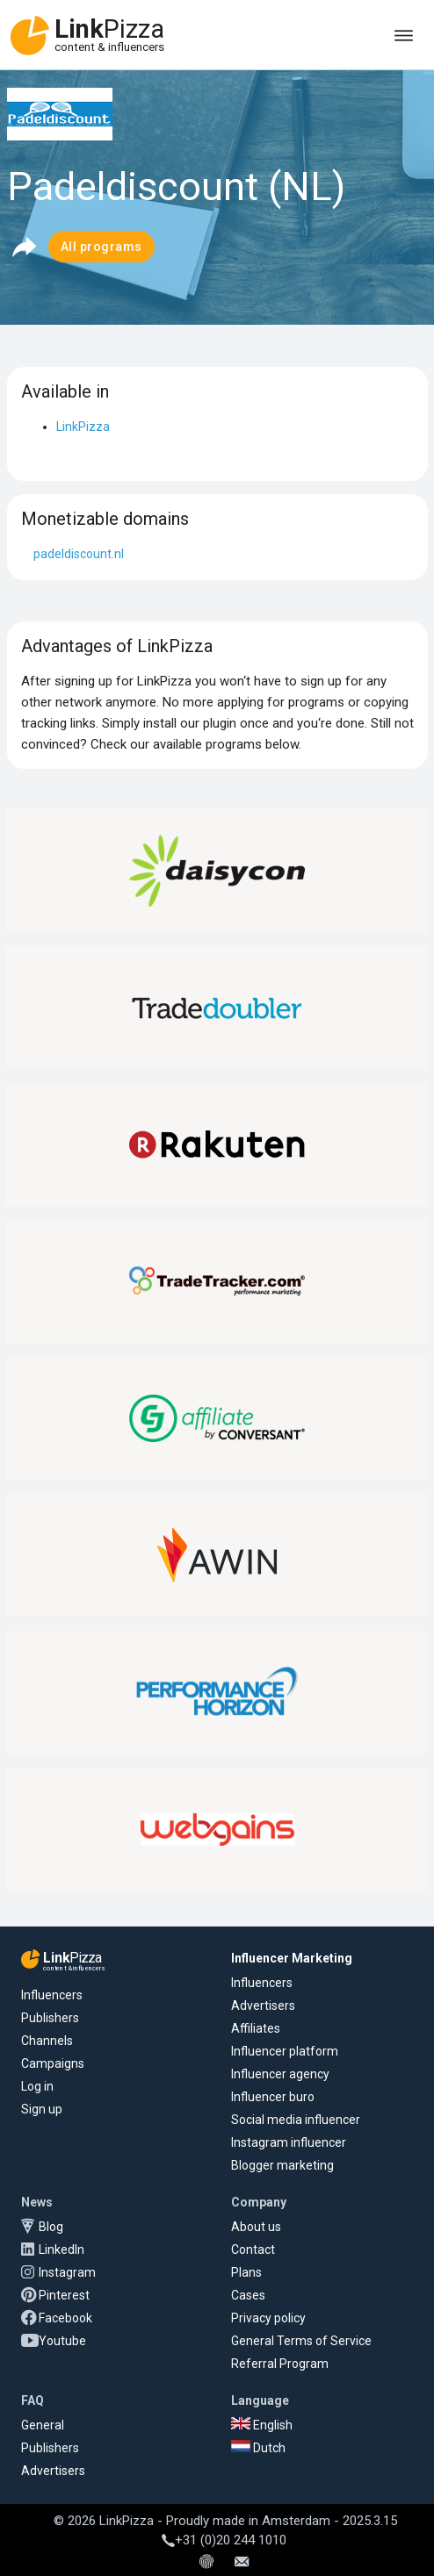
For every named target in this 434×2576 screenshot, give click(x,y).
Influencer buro (273, 2097)
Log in (37, 2086)
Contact (253, 2249)
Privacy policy (268, 2318)
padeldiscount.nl (78, 554)
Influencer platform (284, 2051)
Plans (246, 2272)
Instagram (67, 2272)
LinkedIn (61, 2249)
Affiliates (255, 2028)
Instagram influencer (288, 2142)
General (42, 2425)
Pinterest (64, 2295)
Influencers (52, 1995)
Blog (51, 2227)
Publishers (50, 2018)
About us (256, 2227)
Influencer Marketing (291, 1958)
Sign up (41, 2109)
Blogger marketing (282, 2165)
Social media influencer (295, 2120)
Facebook (65, 2318)
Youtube (62, 2341)
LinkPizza (83, 427)
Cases (248, 2295)
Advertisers (263, 2005)
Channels (47, 2041)
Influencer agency (280, 2074)
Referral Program (280, 2364)
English (262, 2425)
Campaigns (52, 2063)
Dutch (258, 2448)
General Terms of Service (301, 2341)
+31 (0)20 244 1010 (224, 2540)
